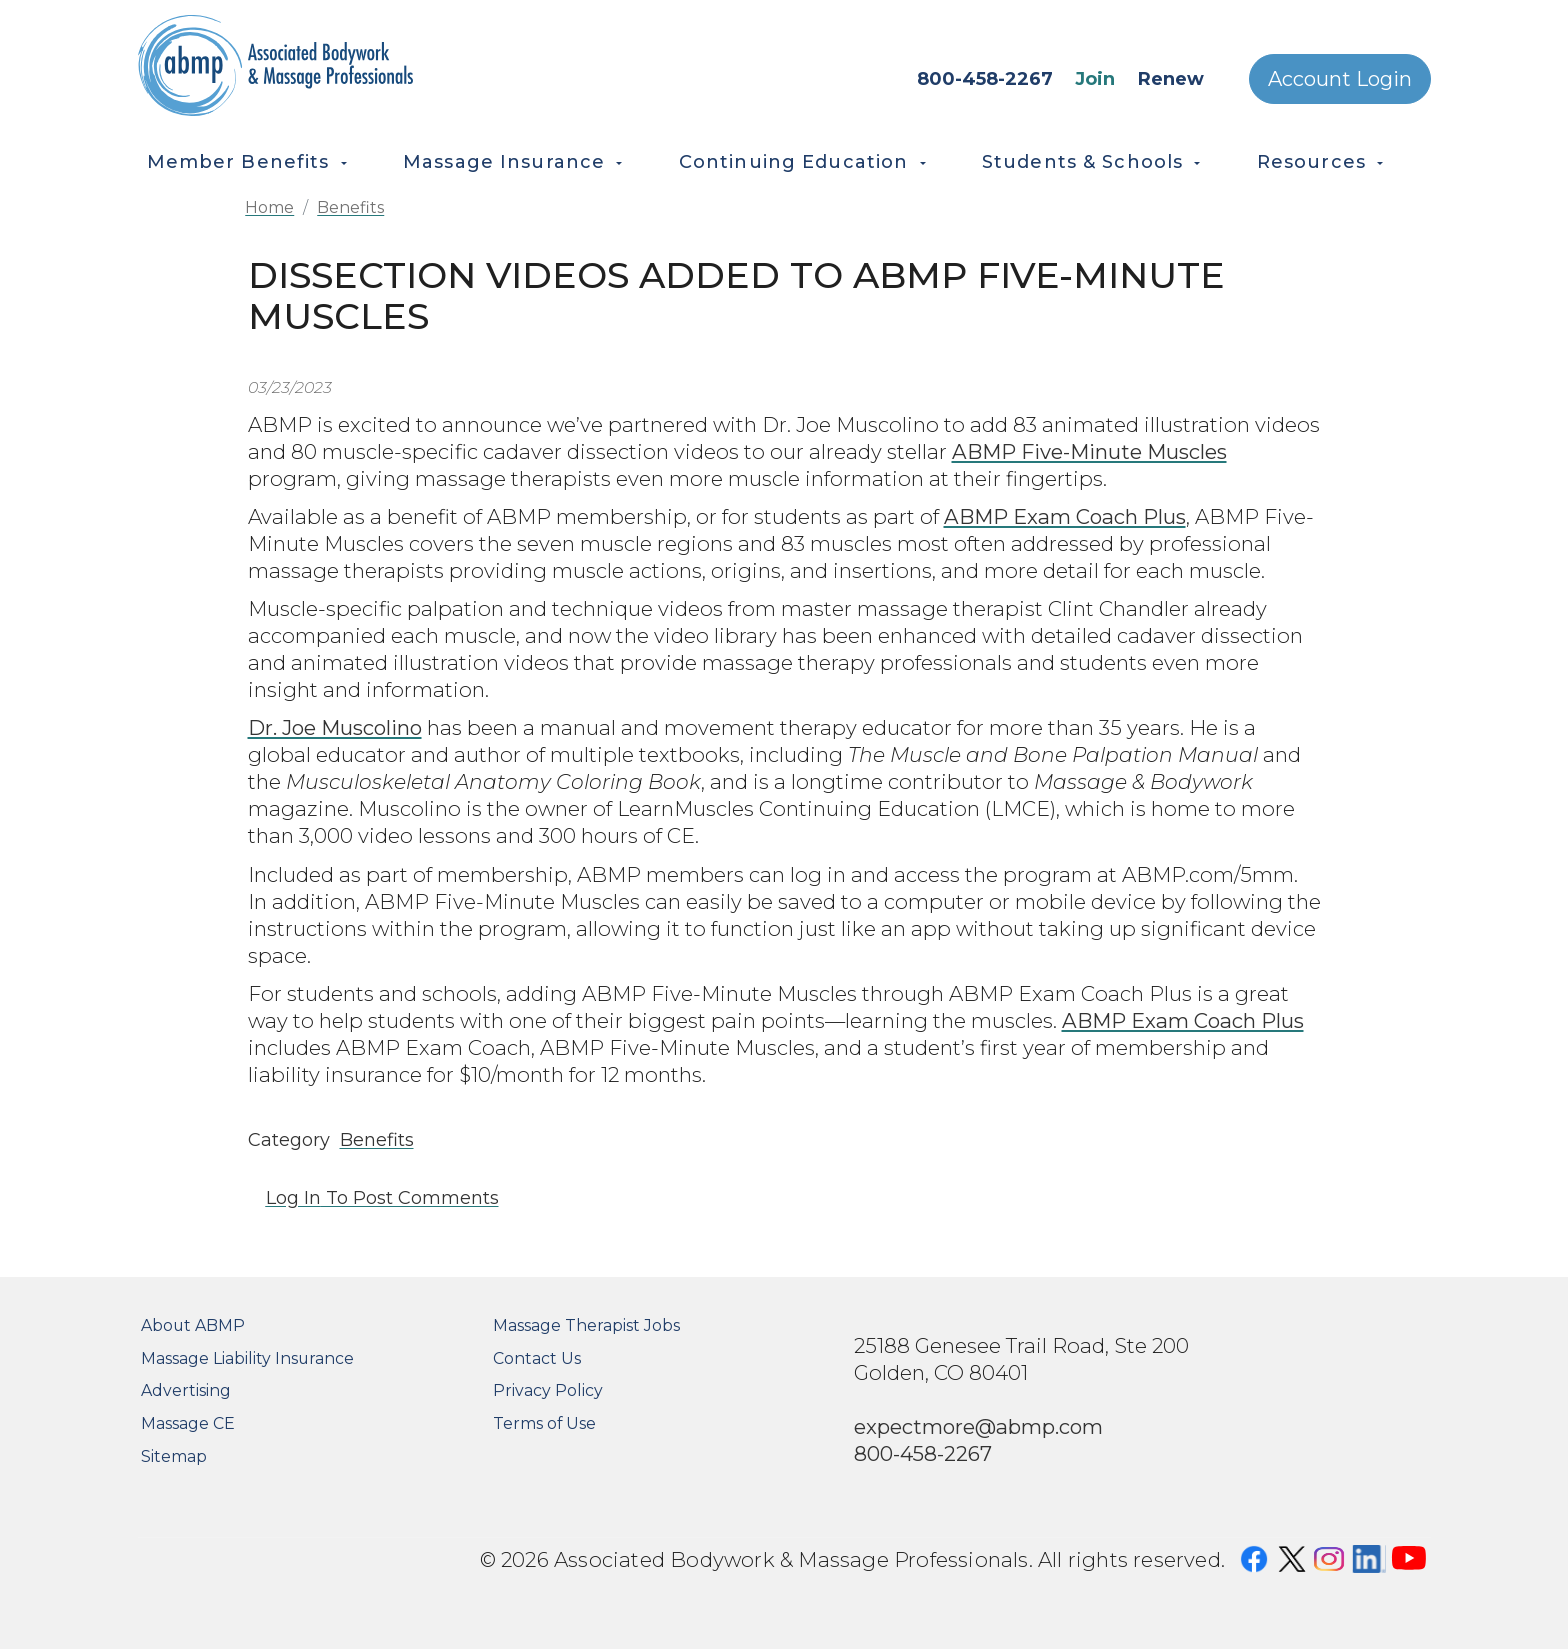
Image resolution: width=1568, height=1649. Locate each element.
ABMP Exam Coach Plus (1065, 516)
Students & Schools (1082, 162)
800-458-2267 (985, 79)
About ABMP (193, 1325)
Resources (1311, 162)
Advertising (186, 1390)
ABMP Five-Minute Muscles (1089, 451)
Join (1095, 79)
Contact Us (537, 1358)
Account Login (1340, 79)
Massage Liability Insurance (247, 1358)
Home (269, 207)
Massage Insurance (504, 162)
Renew (1171, 79)
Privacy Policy (548, 1390)
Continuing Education (794, 162)
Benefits (350, 207)
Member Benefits (238, 162)
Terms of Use (544, 1423)
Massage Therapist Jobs (586, 1325)
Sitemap (174, 1456)
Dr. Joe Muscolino (335, 727)
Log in (293, 1198)
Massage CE (188, 1423)
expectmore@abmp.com (978, 1426)
